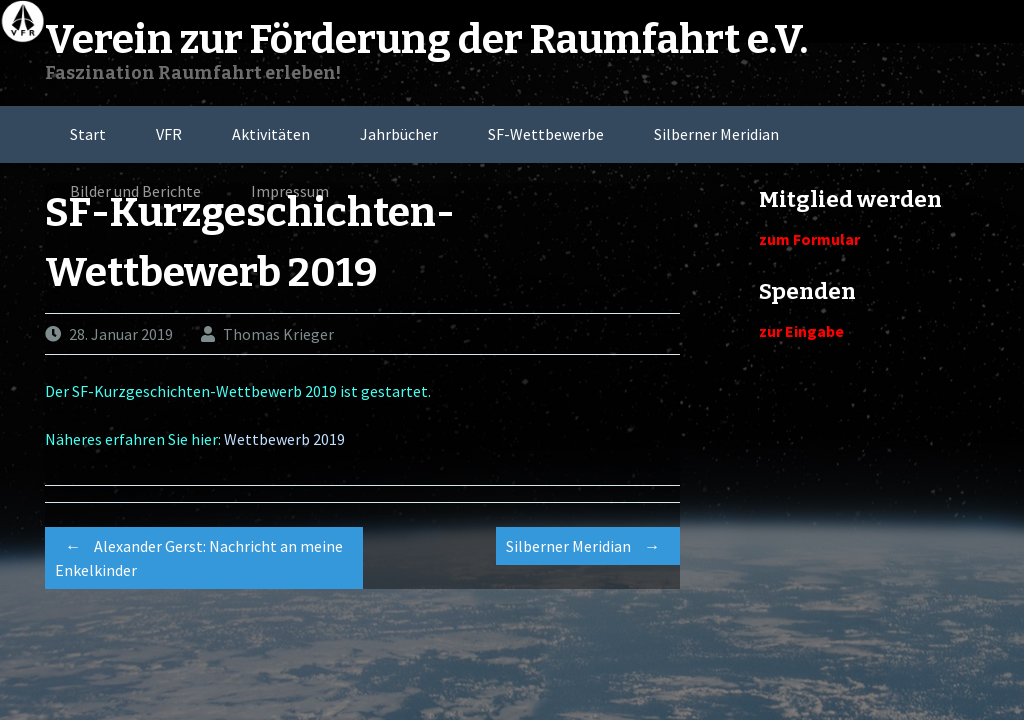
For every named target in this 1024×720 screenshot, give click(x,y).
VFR (169, 134)
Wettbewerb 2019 (284, 439)
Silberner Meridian (716, 134)
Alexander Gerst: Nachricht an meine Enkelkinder (199, 555)
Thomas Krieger (278, 334)
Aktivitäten (271, 134)
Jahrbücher (399, 134)
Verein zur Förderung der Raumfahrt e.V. (426, 40)
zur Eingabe (801, 331)
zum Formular (809, 239)
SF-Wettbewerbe (546, 134)
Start (88, 134)
